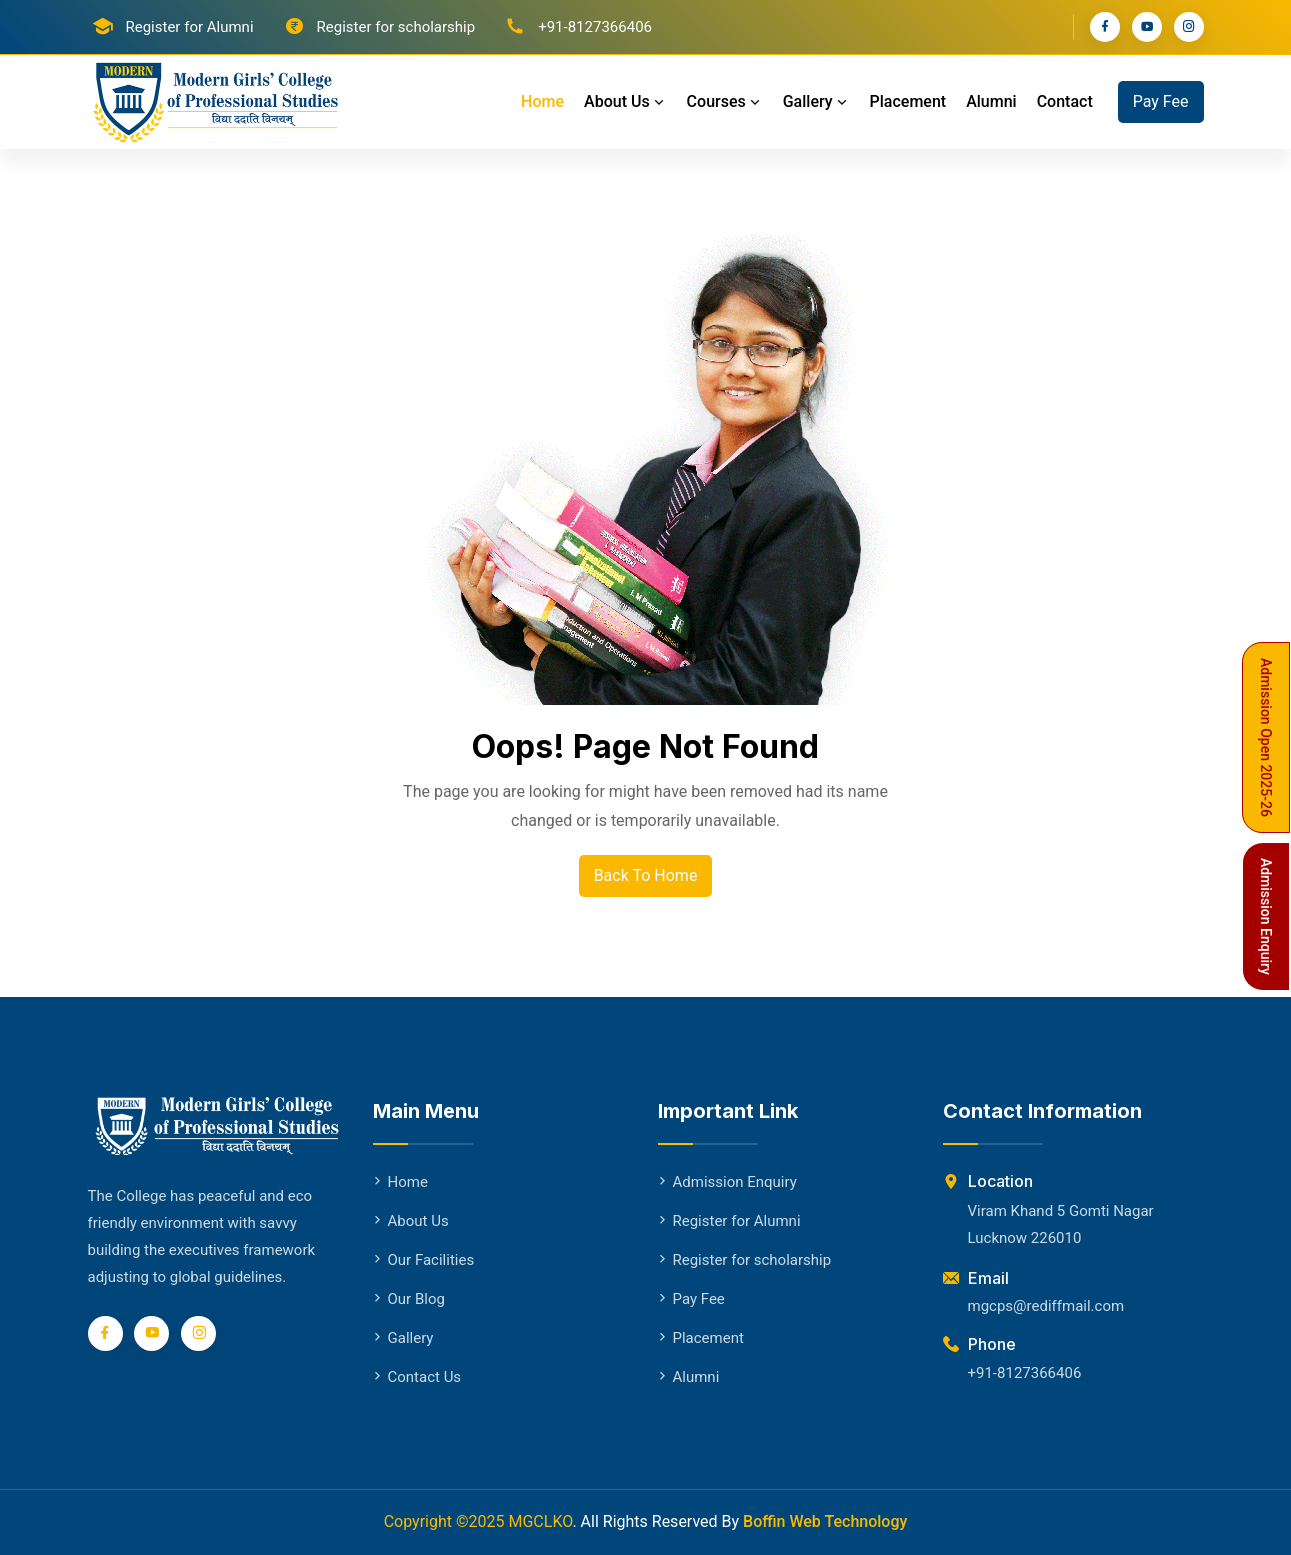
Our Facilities (424, 1260)
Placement (908, 101)
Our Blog (409, 1299)
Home (542, 101)
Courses (725, 101)
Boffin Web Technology (825, 1521)
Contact (1065, 101)
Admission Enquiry (727, 1182)
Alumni (991, 101)
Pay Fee (1161, 101)
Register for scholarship (396, 27)
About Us (625, 101)
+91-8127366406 (1025, 1373)
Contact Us (417, 1377)
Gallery (816, 101)
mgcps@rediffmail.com (1046, 1306)
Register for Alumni (190, 27)
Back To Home (646, 875)
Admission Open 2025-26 (1266, 737)
